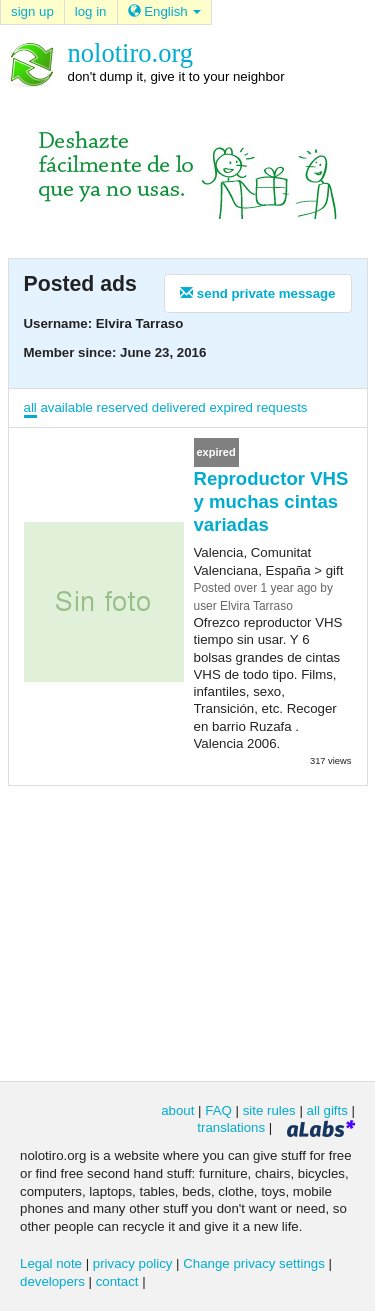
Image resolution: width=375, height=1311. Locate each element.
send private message (257, 293)
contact (117, 1281)
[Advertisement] (188, 931)
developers (52, 1281)
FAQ (218, 1110)
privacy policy (133, 1263)
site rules (269, 1110)
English (165, 11)
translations (231, 1127)
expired (231, 407)
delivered (179, 407)
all (30, 407)
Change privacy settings (254, 1263)
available (66, 407)
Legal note (51, 1263)
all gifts (327, 1110)
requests (282, 407)
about (177, 1110)
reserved (123, 407)
